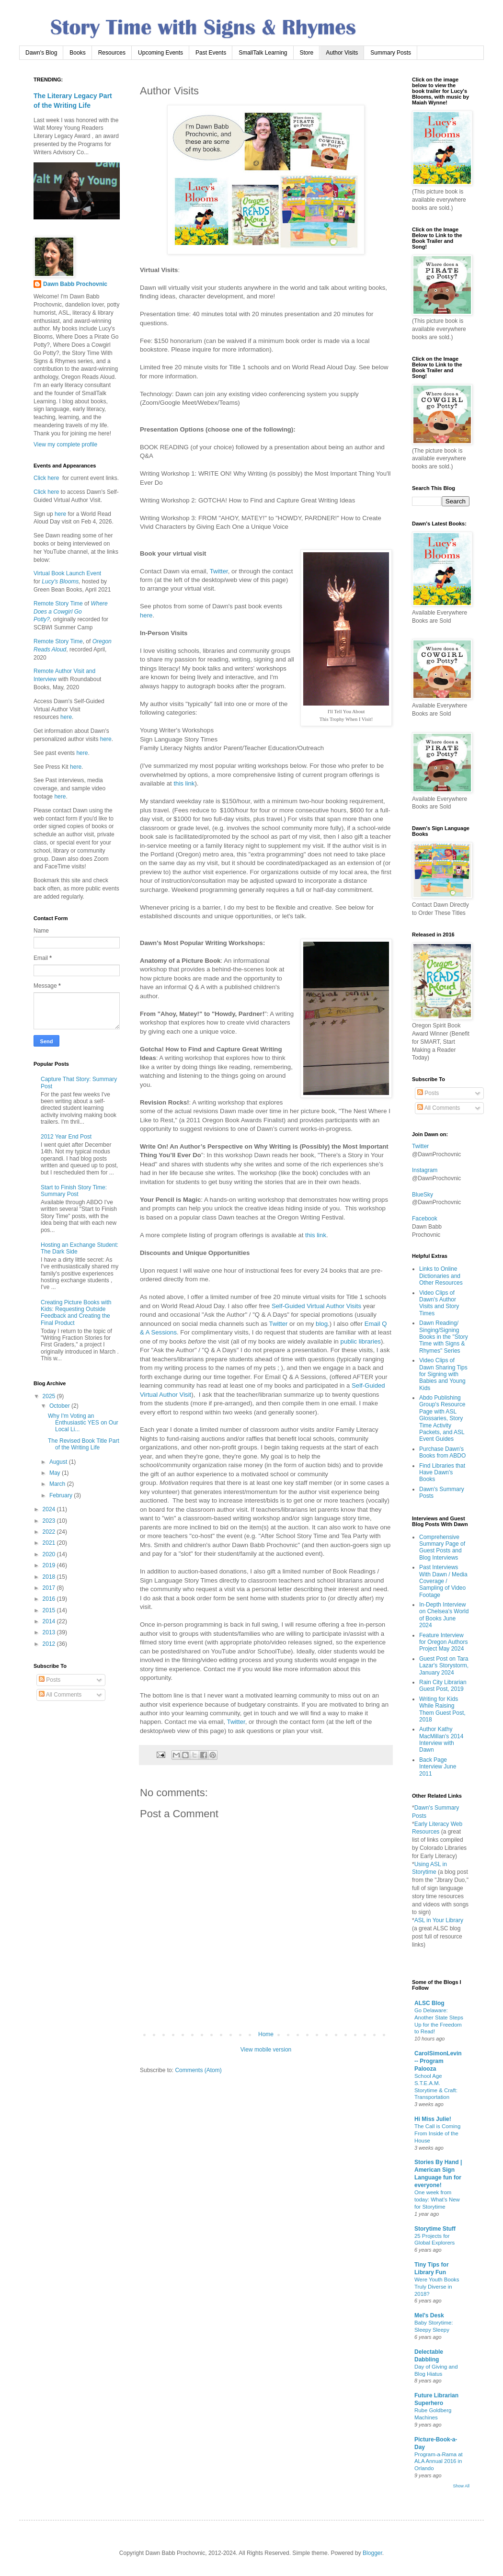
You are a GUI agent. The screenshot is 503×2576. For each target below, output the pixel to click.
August (59, 1462)
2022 (50, 1531)
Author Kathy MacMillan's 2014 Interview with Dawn (441, 1739)
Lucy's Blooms (60, 581)
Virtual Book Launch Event (67, 573)
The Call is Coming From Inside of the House (437, 2133)
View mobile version (266, 2049)
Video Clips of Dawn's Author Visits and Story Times (439, 1303)
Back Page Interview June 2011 (437, 1766)
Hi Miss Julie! (432, 2119)
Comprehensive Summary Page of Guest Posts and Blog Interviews (442, 1547)
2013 (50, 1632)
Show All (461, 2486)
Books (77, 52)
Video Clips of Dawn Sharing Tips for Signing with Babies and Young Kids (443, 1374)
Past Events (210, 52)
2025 (50, 1396)
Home (266, 2034)
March (58, 1484)
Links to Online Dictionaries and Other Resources (441, 1275)
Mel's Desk (429, 2315)
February (61, 1495)
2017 (50, 1587)
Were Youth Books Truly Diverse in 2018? (436, 2287)
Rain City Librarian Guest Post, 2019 (443, 1685)
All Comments (60, 1694)
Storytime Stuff (435, 2228)
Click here (46, 478)
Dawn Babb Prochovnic (75, 284)
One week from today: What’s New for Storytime (437, 2199)
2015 (50, 1610)
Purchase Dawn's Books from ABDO (442, 1452)
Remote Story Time (58, 603)
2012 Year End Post (66, 1136)
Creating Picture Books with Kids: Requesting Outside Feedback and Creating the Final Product (76, 1312)
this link (183, 783)
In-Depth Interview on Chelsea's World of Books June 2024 (444, 1615)
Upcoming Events (160, 52)
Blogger (372, 2553)
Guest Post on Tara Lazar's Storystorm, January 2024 (444, 1665)
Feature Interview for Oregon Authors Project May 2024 (443, 1642)
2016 (50, 1599)
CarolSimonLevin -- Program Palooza (438, 2061)
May (55, 1473)
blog (322, 1323)
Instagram (424, 1170)
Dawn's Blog (41, 52)
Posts (49, 1679)
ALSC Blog (429, 2003)
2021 (50, 1542)
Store (307, 52)
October (60, 1405)
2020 (50, 1554)
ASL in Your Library (438, 1920)
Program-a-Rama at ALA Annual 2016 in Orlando (438, 2461)
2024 (50, 1509)
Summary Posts (390, 52)
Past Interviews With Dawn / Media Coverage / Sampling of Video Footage (443, 1581)
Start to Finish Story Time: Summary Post (74, 1190)
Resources (112, 52)
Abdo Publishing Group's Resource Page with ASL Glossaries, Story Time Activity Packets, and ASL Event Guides (442, 1418)
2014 (50, 1621)
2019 (50, 1565)
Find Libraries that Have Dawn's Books (442, 1472)
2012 (50, 1644)
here (146, 615)
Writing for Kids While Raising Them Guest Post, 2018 (442, 1709)
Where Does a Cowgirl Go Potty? (71, 611)
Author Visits (342, 52)
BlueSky (422, 1194)
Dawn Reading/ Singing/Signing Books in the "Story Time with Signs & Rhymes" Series (443, 1337)
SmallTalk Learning (263, 52)
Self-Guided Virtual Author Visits (316, 1306)
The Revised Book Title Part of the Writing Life (83, 1444)
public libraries (361, 1341)
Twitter (219, 571)
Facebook (424, 1218)
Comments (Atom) (198, 2070)
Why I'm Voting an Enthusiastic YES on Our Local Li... (83, 1423)
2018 (50, 1576)
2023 (50, 1520)
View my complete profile (65, 444)
